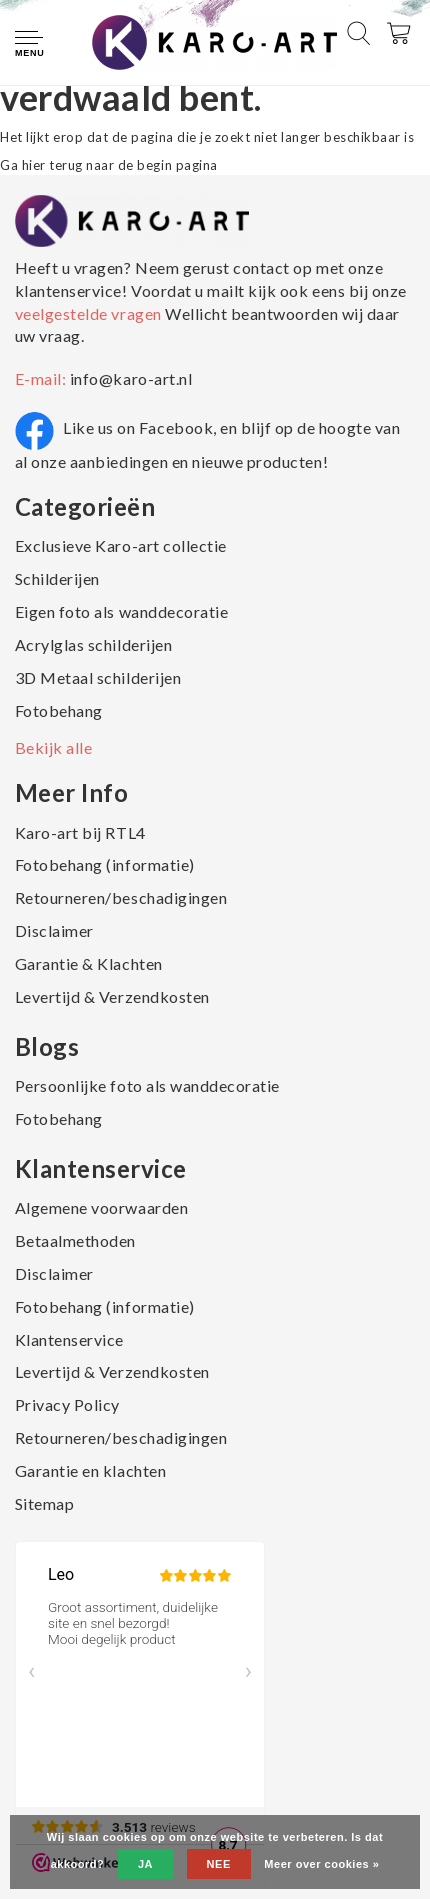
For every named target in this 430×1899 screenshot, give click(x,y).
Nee (219, 1864)
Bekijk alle (54, 747)
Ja (145, 1864)
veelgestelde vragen (90, 313)
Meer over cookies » (321, 1864)
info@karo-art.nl (131, 378)
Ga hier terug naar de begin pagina (109, 165)
